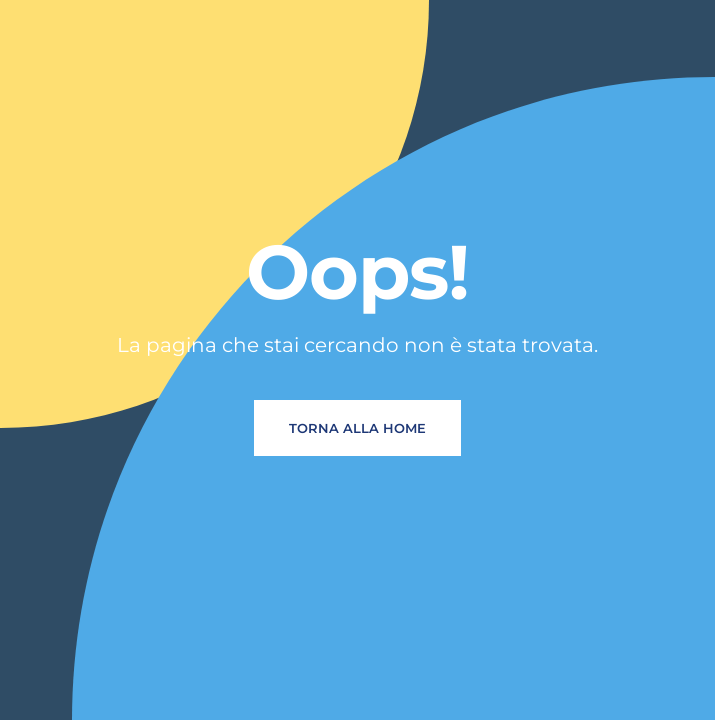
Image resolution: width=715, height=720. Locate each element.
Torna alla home (357, 428)
